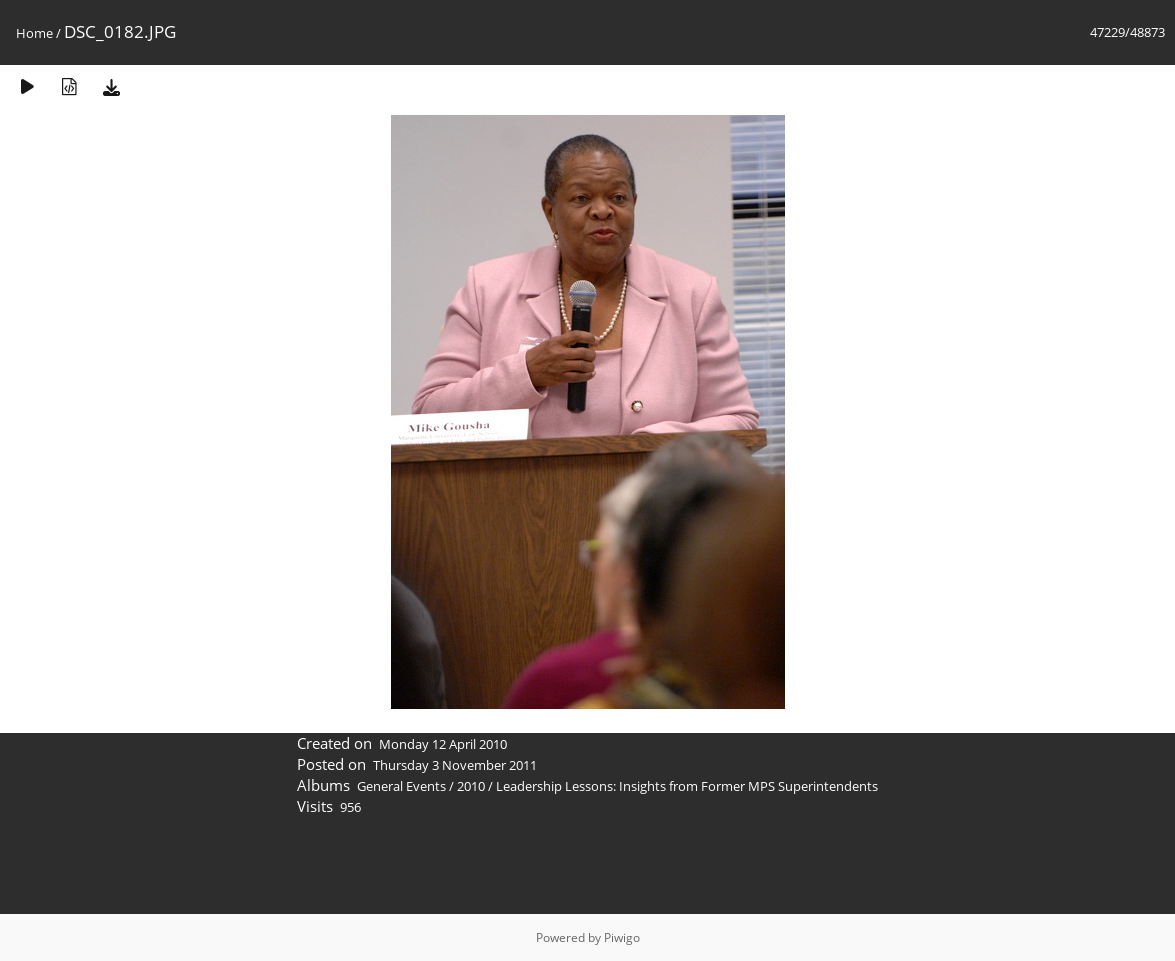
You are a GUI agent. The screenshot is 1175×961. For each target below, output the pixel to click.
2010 (471, 786)
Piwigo (622, 937)
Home (34, 33)
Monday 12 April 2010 (443, 744)
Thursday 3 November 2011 (455, 765)
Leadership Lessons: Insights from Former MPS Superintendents (687, 786)
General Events (401, 786)
